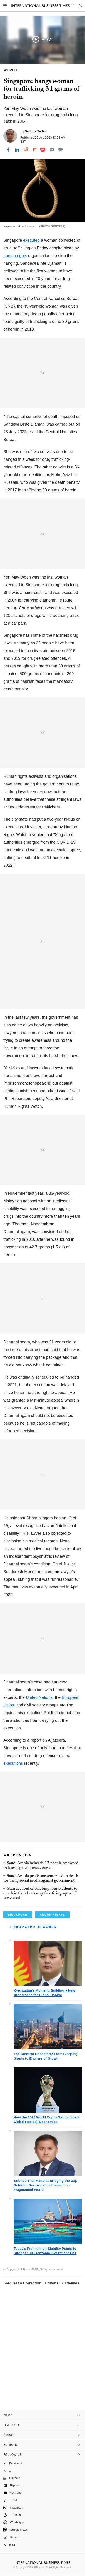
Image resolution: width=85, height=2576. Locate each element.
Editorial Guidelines (62, 2283)
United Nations (39, 1697)
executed (31, 240)
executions (13, 1763)
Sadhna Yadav (35, 131)
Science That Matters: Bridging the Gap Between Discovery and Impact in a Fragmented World (45, 2185)
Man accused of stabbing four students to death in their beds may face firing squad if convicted (40, 1893)
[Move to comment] (60, 150)
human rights (15, 255)
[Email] (52, 150)
